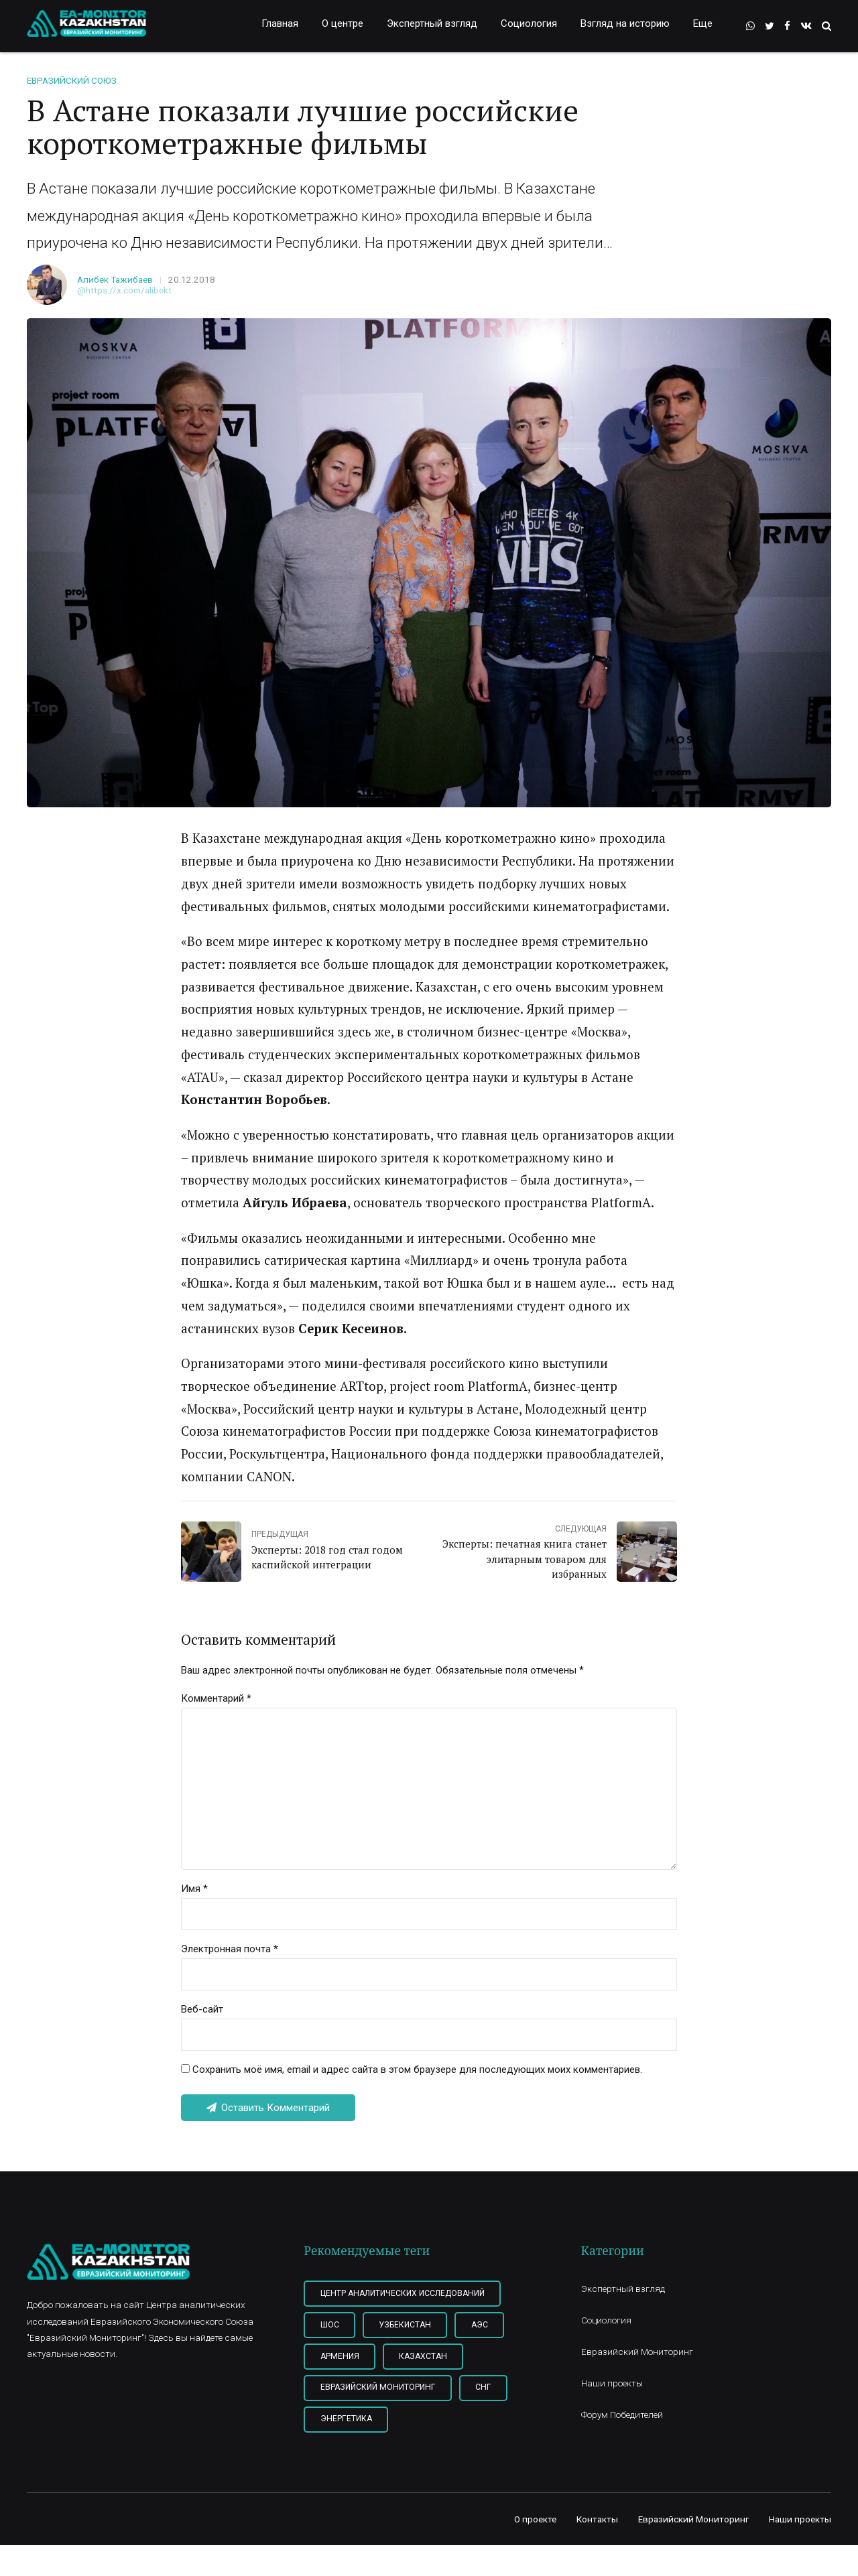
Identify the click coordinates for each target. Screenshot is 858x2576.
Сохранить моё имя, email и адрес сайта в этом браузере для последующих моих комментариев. (417, 2069)
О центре (342, 23)
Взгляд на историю (625, 23)
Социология (529, 23)
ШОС (329, 2324)
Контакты (597, 2519)
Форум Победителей (622, 2414)
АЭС (479, 2324)
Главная (279, 23)
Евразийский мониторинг (378, 2387)
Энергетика (346, 2418)
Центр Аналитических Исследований (402, 2293)
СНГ (483, 2387)
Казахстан (423, 2356)
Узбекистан (405, 2324)
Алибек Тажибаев (115, 279)
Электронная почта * (229, 1949)
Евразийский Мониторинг (637, 2351)
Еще (703, 23)
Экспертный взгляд (432, 23)
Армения (339, 2356)
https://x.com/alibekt (129, 290)
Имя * (194, 1889)
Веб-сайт (202, 2009)
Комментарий (216, 1698)
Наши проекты (612, 2383)
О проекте (535, 2519)
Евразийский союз (72, 80)
